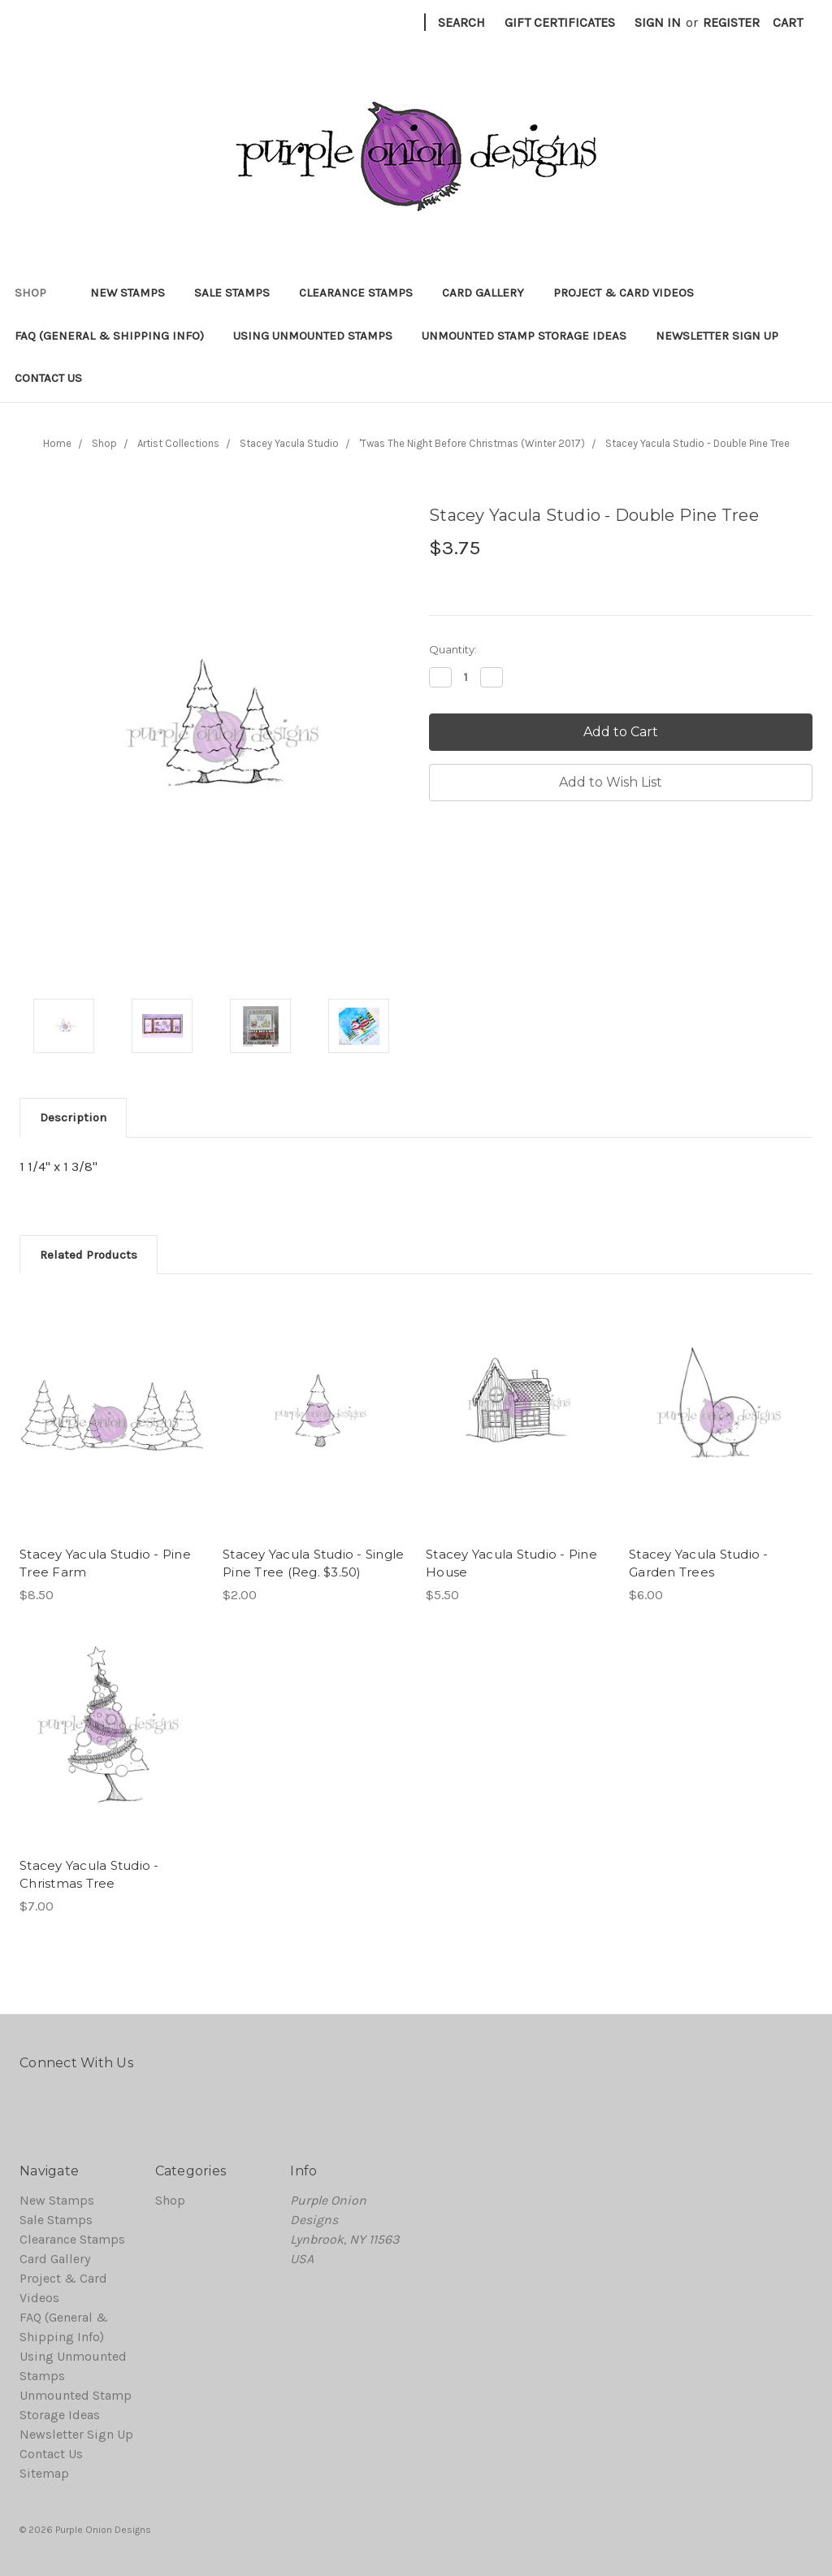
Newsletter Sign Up (717, 335)
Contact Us (48, 378)
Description (73, 1117)
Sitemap (44, 2473)
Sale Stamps (232, 292)
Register (731, 22)
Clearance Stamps (356, 292)
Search (461, 22)
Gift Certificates (560, 22)
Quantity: (453, 649)
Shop (38, 292)
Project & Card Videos (623, 292)
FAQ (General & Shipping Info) (109, 335)
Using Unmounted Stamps (312, 335)
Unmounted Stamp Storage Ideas (524, 335)
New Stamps (127, 292)
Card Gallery (483, 292)
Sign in (658, 22)
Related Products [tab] (88, 1254)
